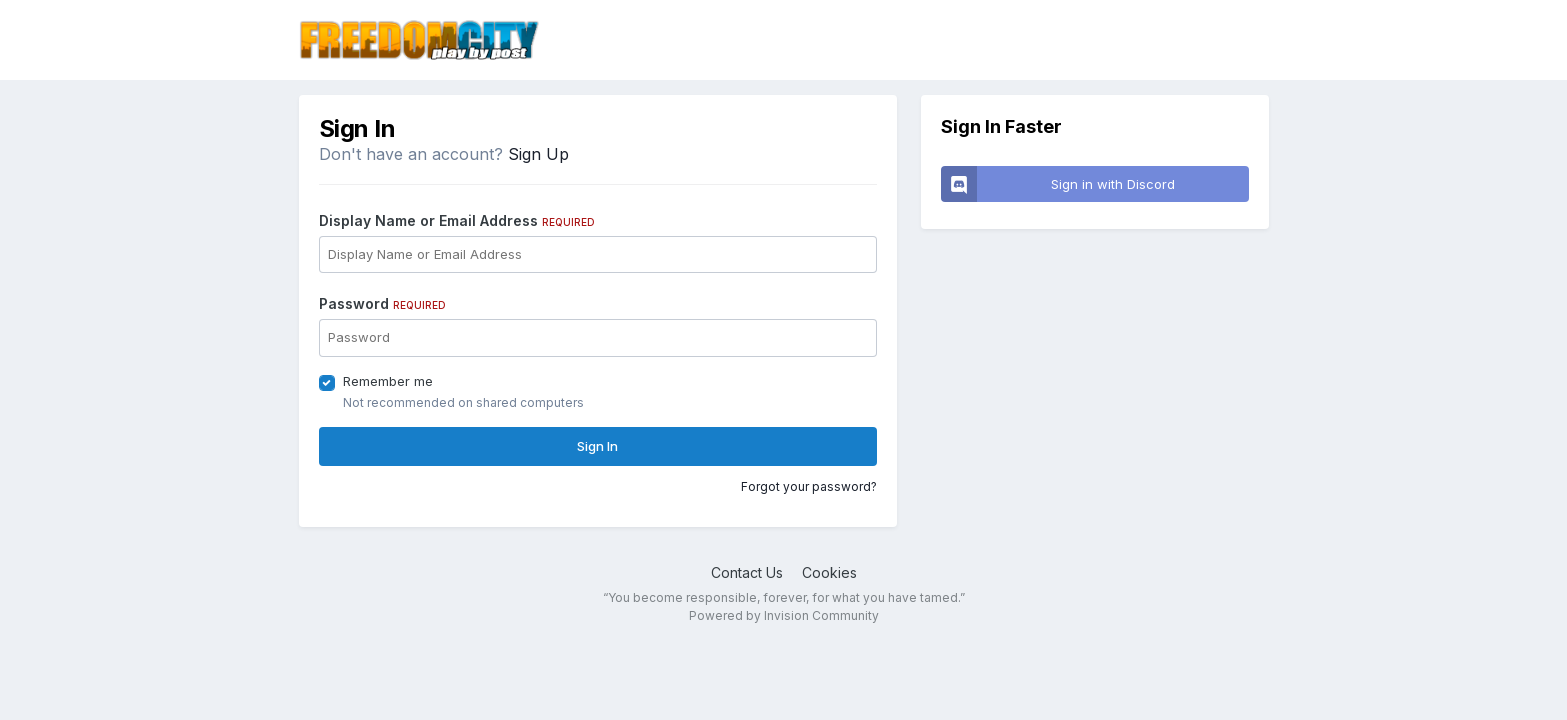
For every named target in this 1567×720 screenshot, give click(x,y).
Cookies (829, 572)
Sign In (597, 446)
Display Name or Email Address (457, 220)
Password (382, 303)
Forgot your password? (809, 486)
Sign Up (538, 154)
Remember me (388, 381)
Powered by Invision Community (784, 615)
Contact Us (747, 572)
